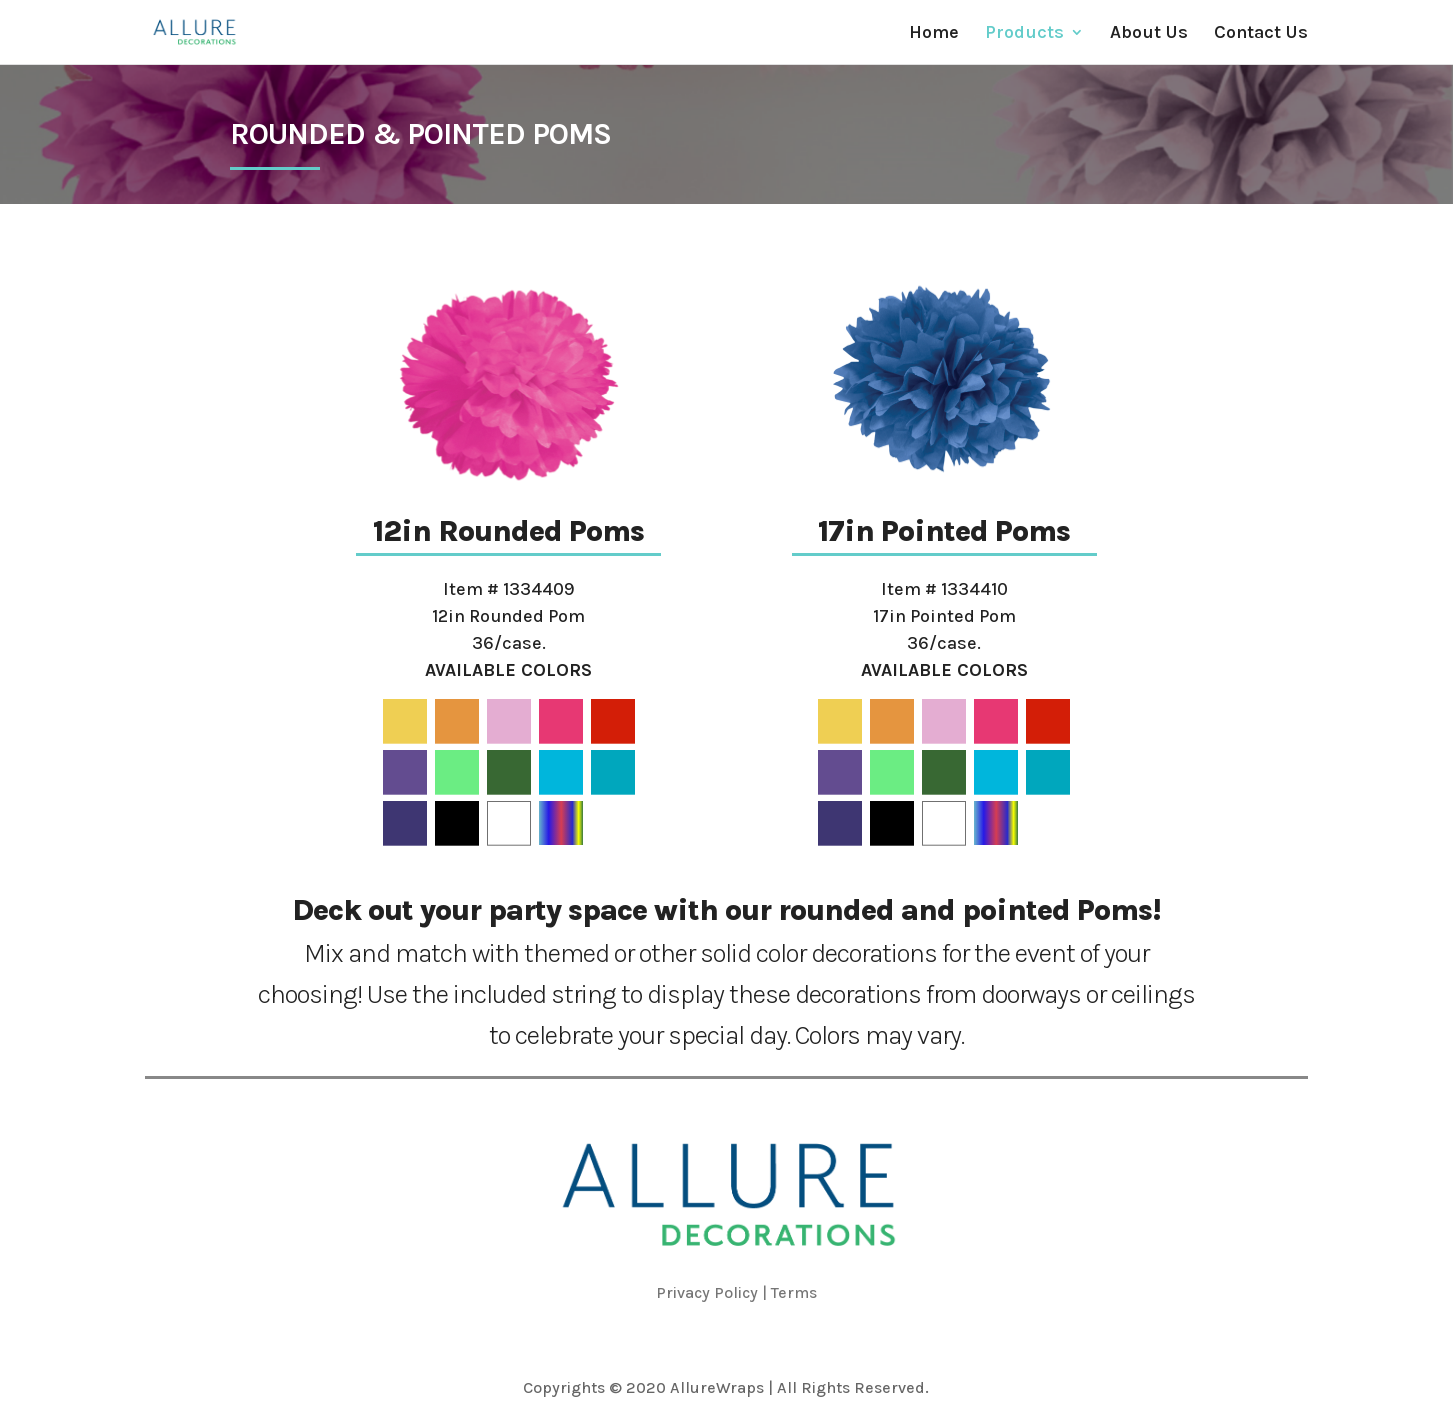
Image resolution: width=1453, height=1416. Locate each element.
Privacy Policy (707, 1292)
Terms (794, 1292)
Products (1024, 34)
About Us (1149, 34)
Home (934, 34)
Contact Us (1261, 34)
